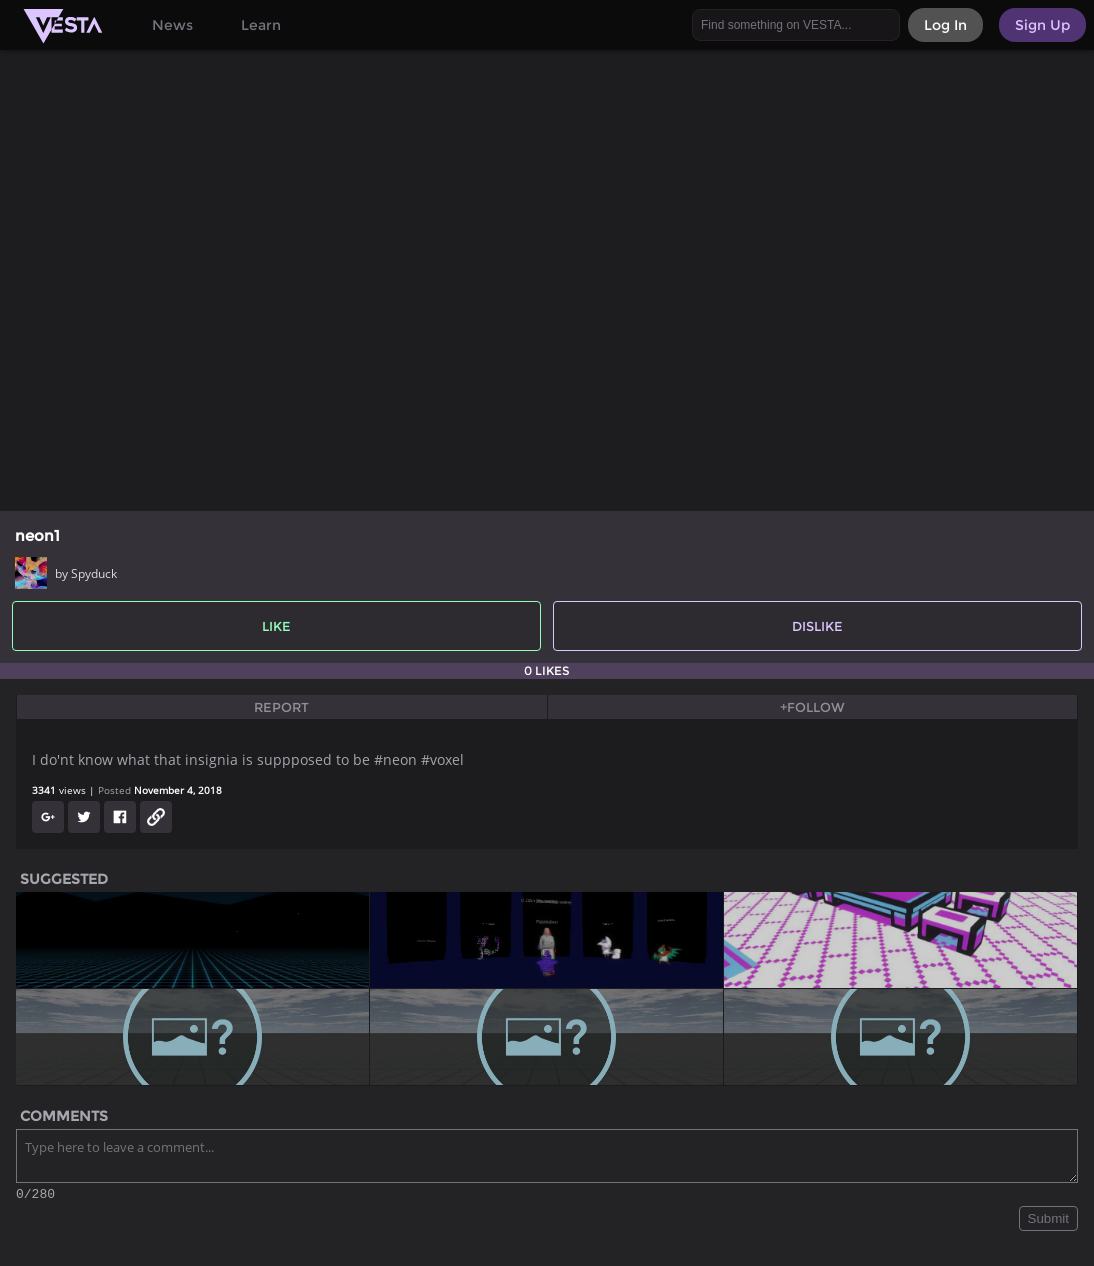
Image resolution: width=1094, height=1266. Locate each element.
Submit (1048, 1221)
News (172, 25)
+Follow (812, 707)
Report (281, 707)
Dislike (817, 626)
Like (276, 626)
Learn (261, 25)
